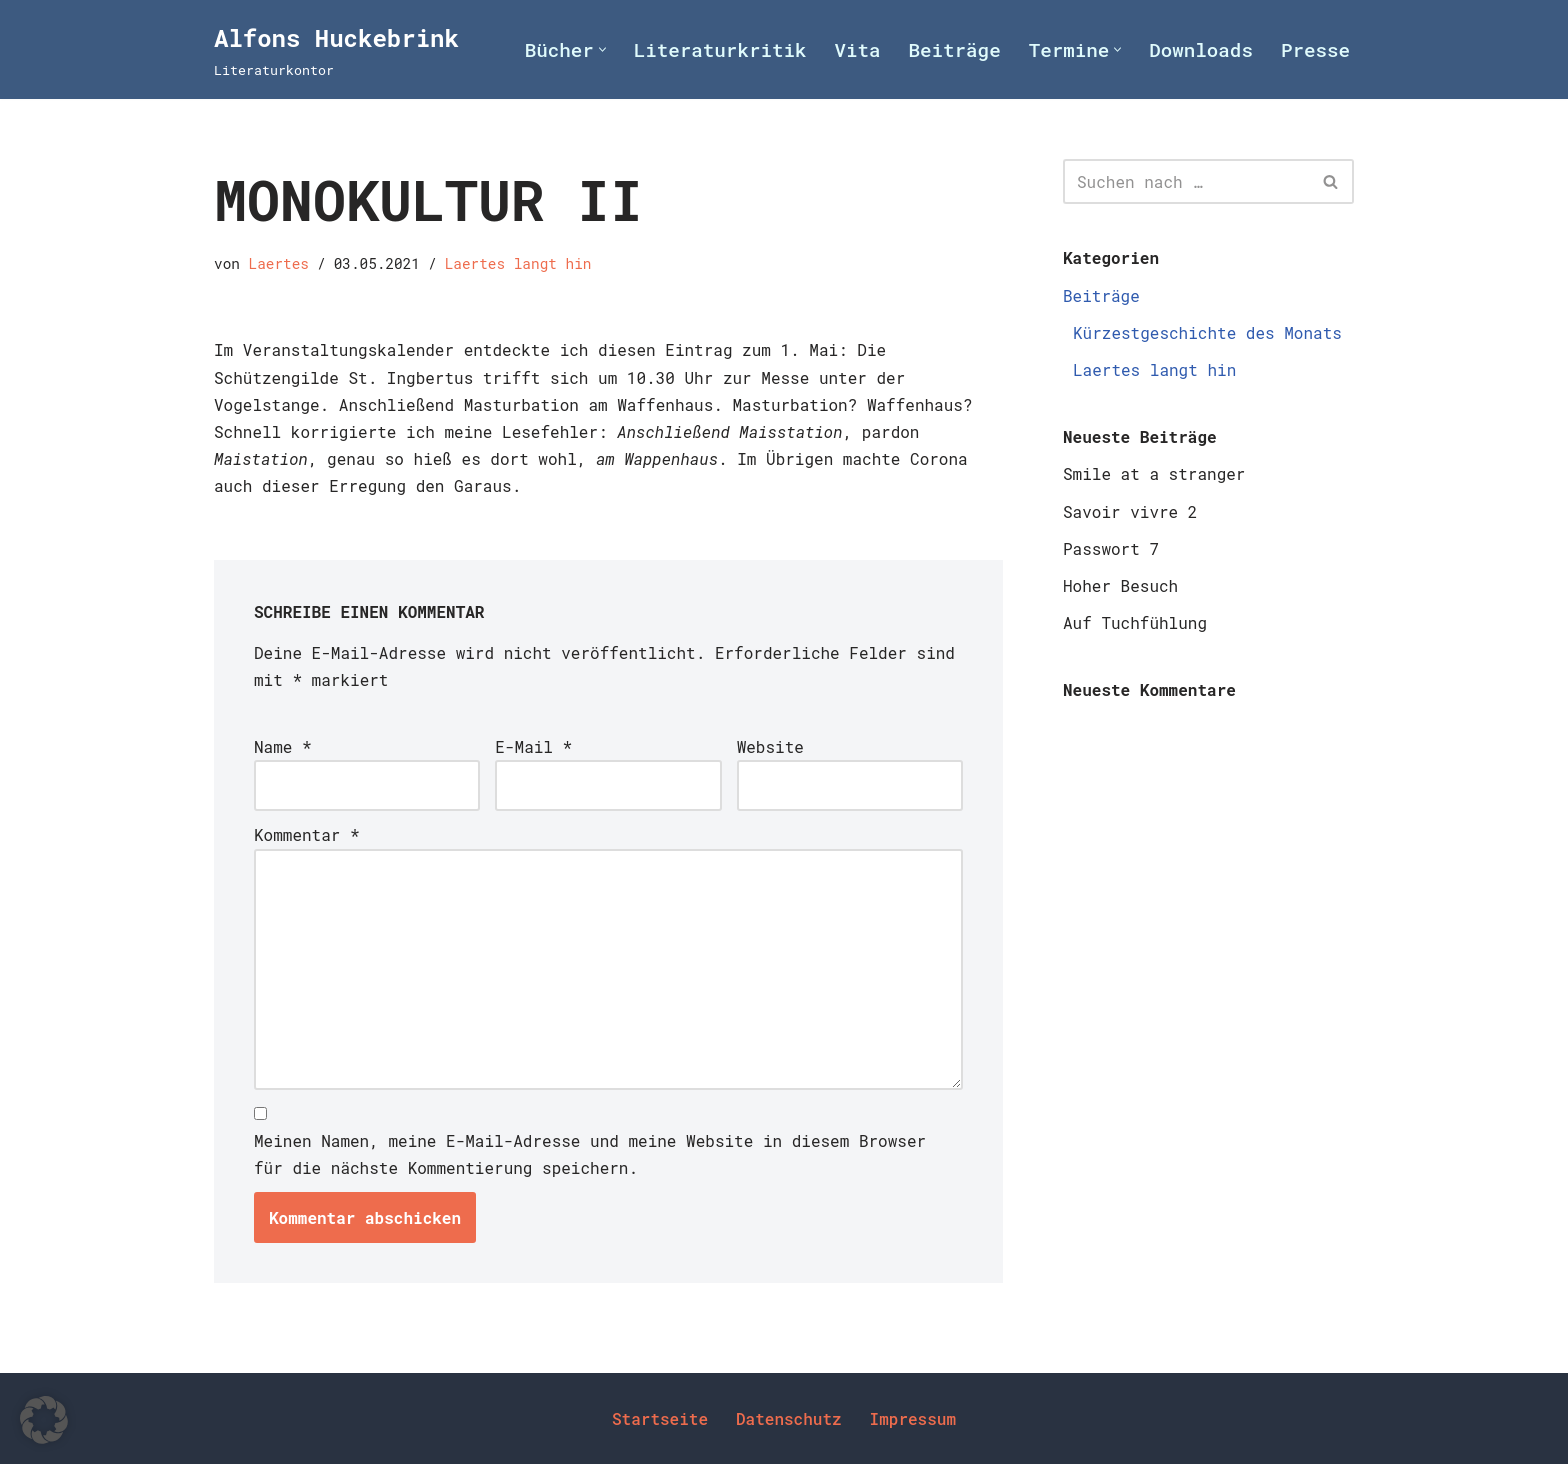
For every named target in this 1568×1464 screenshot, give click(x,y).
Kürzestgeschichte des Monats (1207, 332)
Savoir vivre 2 (1130, 511)
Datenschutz (789, 1418)
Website (770, 746)
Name (283, 746)
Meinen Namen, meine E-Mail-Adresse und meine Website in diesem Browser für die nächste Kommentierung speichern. (590, 1154)
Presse (1315, 49)
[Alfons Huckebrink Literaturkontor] (336, 49)
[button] (602, 49)
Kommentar (307, 834)
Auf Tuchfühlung (1135, 622)
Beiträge (955, 49)
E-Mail (533, 746)
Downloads (1201, 49)
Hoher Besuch (1120, 585)
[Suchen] (1186, 181)
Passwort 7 (1111, 548)
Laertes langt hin (518, 263)
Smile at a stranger (1154, 473)
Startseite (660, 1418)
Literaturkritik (720, 49)
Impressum (913, 1418)
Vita (857, 49)
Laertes (279, 263)
